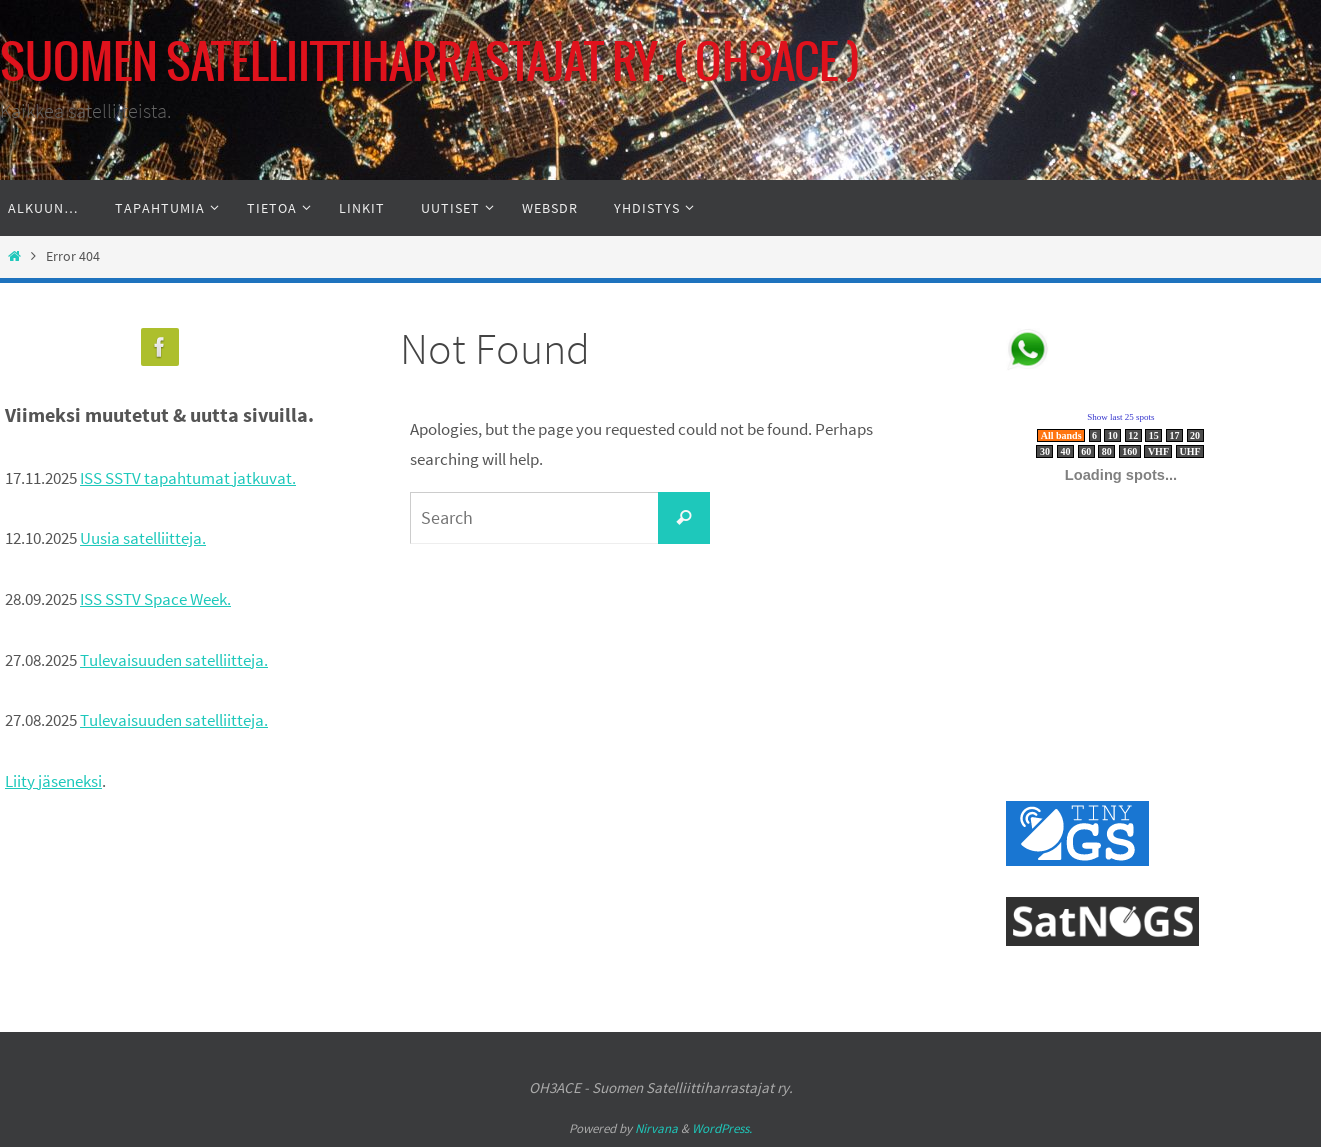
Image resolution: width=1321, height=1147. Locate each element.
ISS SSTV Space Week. (155, 599)
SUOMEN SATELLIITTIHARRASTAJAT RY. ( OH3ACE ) (430, 64)
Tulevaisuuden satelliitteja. (174, 660)
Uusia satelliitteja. (143, 538)
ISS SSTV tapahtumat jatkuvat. (188, 478)
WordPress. (722, 1128)
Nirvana (656, 1128)
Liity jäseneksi (53, 781)
